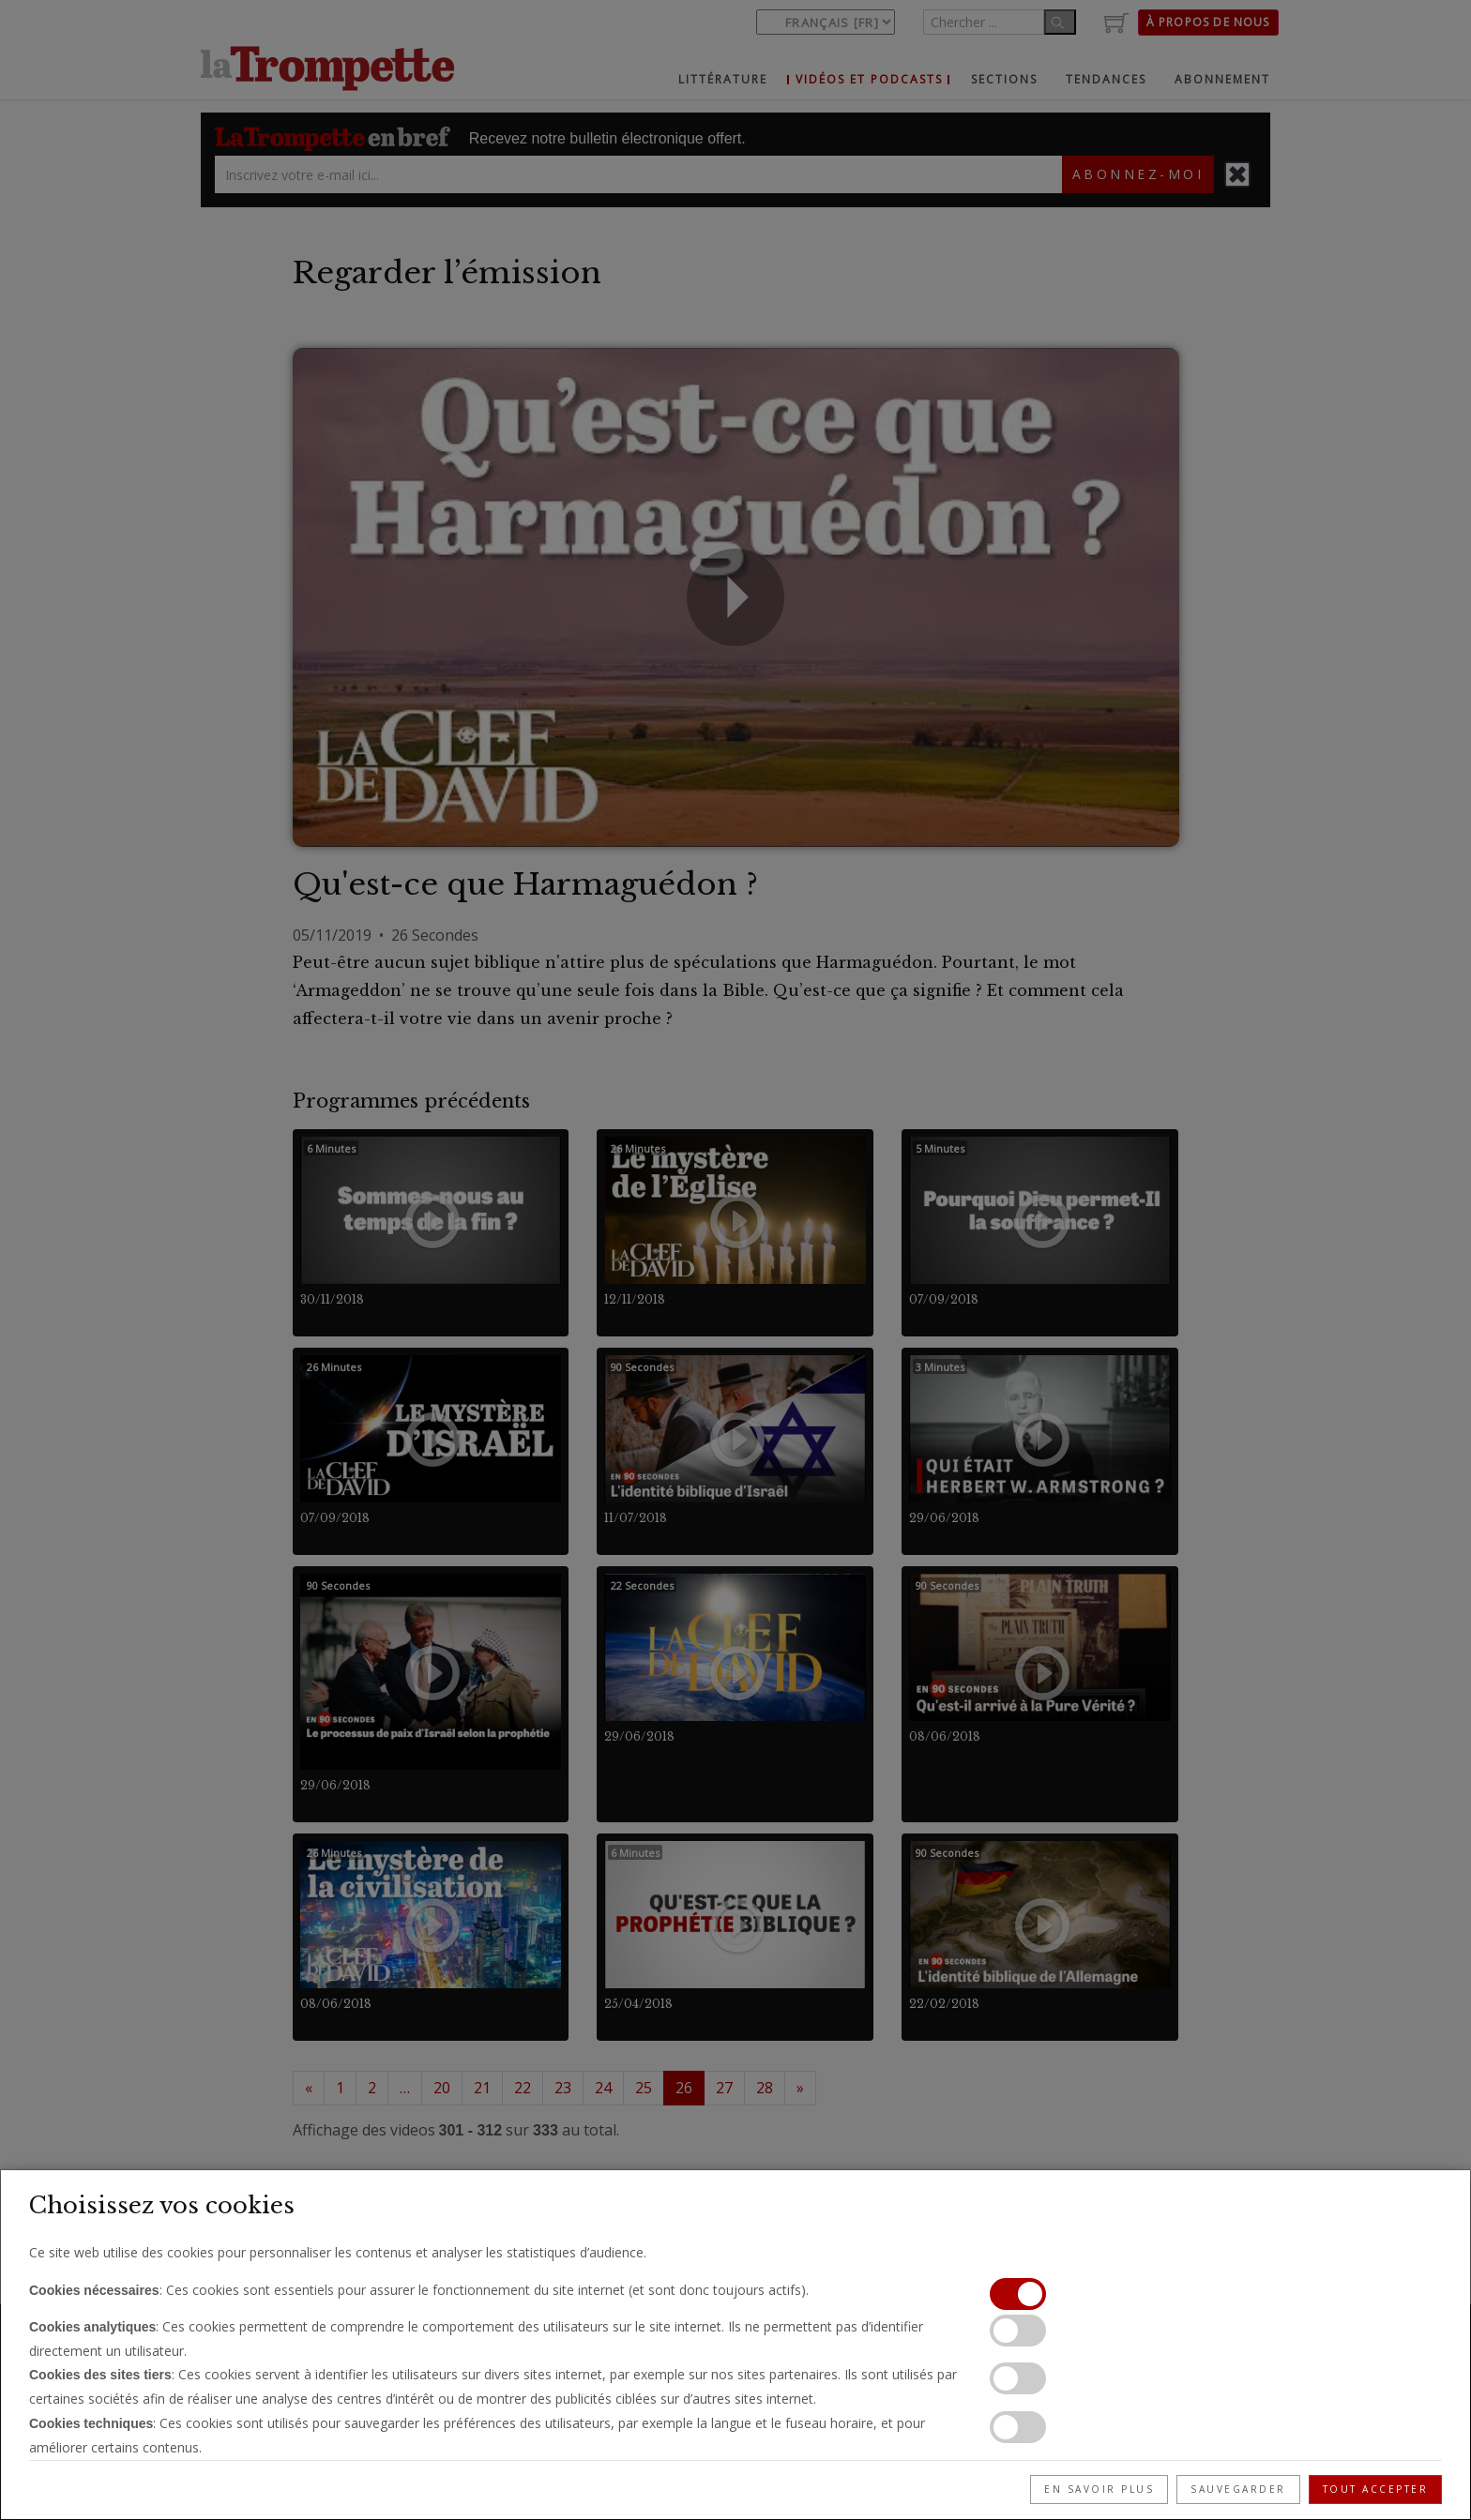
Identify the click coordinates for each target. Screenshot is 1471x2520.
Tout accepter (1376, 2489)
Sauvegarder (1238, 2489)
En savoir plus (1099, 2489)
